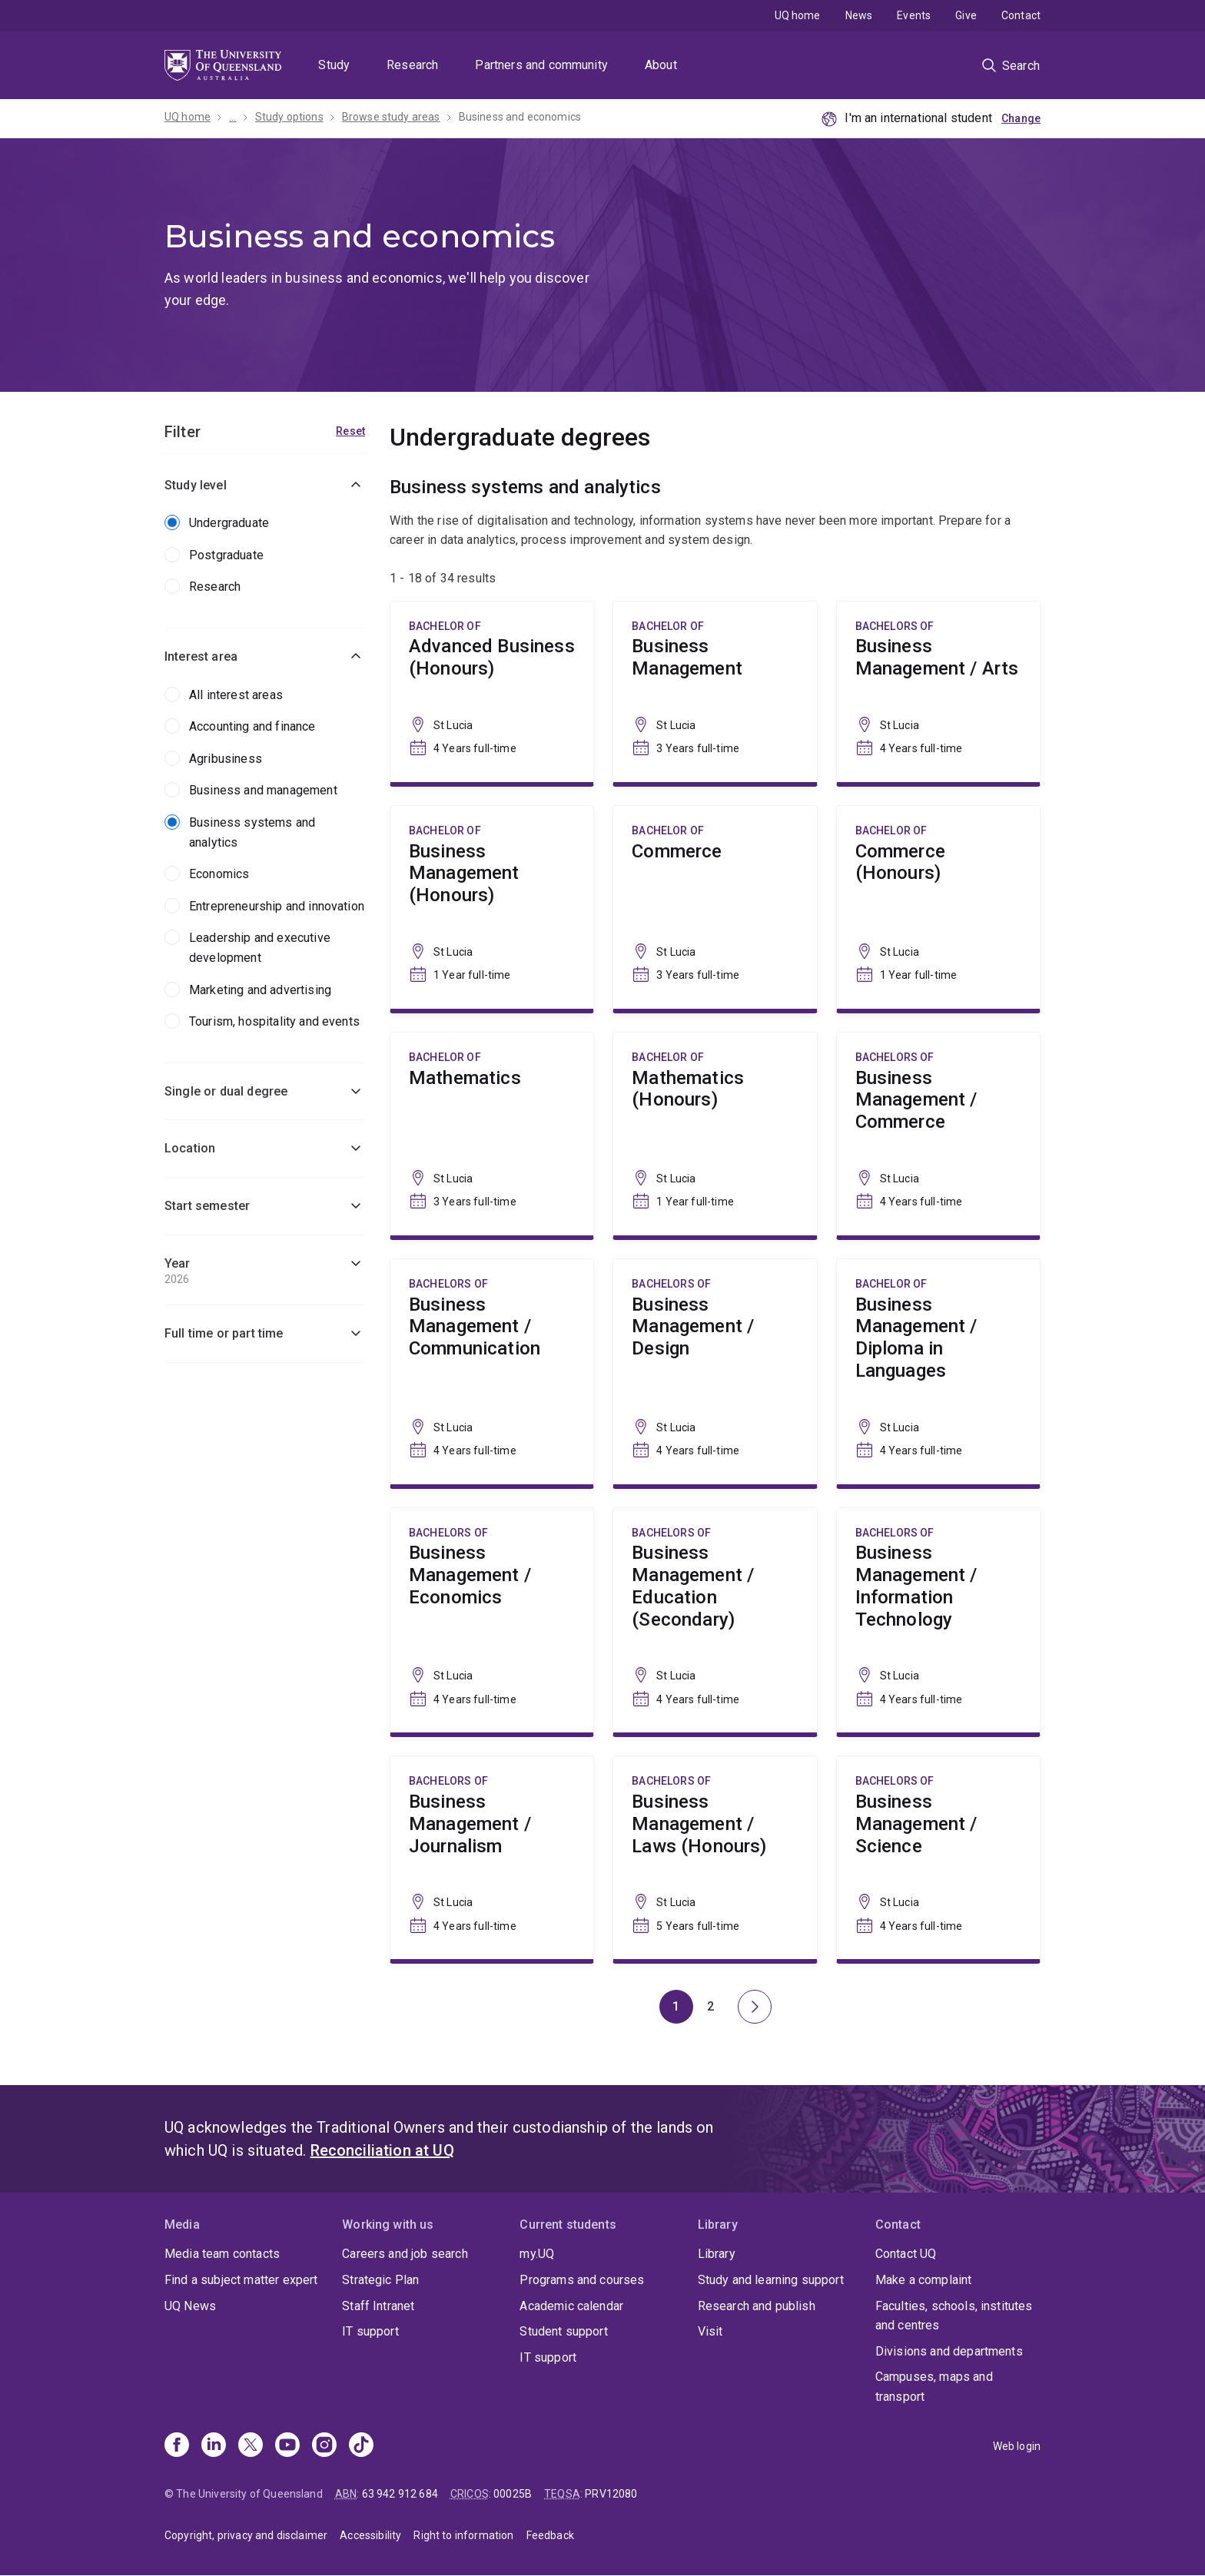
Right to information (463, 2535)
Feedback (550, 2535)
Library (716, 2253)
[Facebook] (176, 2446)
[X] (250, 2446)
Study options (289, 117)
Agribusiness (225, 758)
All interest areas (236, 695)
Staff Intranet (378, 2306)
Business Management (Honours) (491, 907)
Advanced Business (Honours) (491, 692)
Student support (563, 2331)
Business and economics (520, 117)
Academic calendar (571, 2306)
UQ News (190, 2306)
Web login (1017, 2446)
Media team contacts (222, 2253)
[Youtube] (287, 2446)
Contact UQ (906, 2253)
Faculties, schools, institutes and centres (954, 2316)
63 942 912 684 (400, 2494)
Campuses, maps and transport (934, 2386)
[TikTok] (361, 2446)
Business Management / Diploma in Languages (938, 1371)
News (859, 15)
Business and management (263, 790)
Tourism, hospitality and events (274, 1021)
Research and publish (756, 2306)
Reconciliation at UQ (382, 2150)
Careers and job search (405, 2253)
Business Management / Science (938, 1857)
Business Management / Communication (491, 1371)
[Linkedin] (213, 2446)
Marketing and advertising (260, 990)
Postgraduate (226, 555)
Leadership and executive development (259, 947)
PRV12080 (611, 2494)
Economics (219, 874)
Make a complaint (923, 2280)
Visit (710, 2331)
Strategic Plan (380, 2280)
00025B (512, 2494)
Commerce (714, 907)
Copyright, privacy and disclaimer (245, 2535)
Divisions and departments (949, 2351)
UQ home (798, 15)
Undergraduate (229, 523)
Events (914, 15)
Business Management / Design (714, 1371)
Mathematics (491, 1134)
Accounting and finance (252, 726)
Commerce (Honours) (938, 907)
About (661, 65)
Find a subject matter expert (240, 2280)
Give (966, 15)
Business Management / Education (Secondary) (714, 1620)
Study (334, 65)
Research (412, 65)
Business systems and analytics (252, 832)
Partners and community (541, 65)
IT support (370, 2331)
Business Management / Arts (938, 692)
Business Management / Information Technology (938, 1620)
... (232, 117)
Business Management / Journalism (491, 1857)
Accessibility (370, 2535)
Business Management (714, 692)
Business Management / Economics (491, 1620)
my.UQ (537, 2253)
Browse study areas (391, 117)
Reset (350, 431)
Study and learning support (771, 2280)
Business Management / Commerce (938, 1134)
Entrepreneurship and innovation (276, 906)
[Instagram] (324, 2446)
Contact (1021, 15)
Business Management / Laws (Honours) (714, 1857)
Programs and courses (582, 2280)
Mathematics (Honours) (714, 1134)
